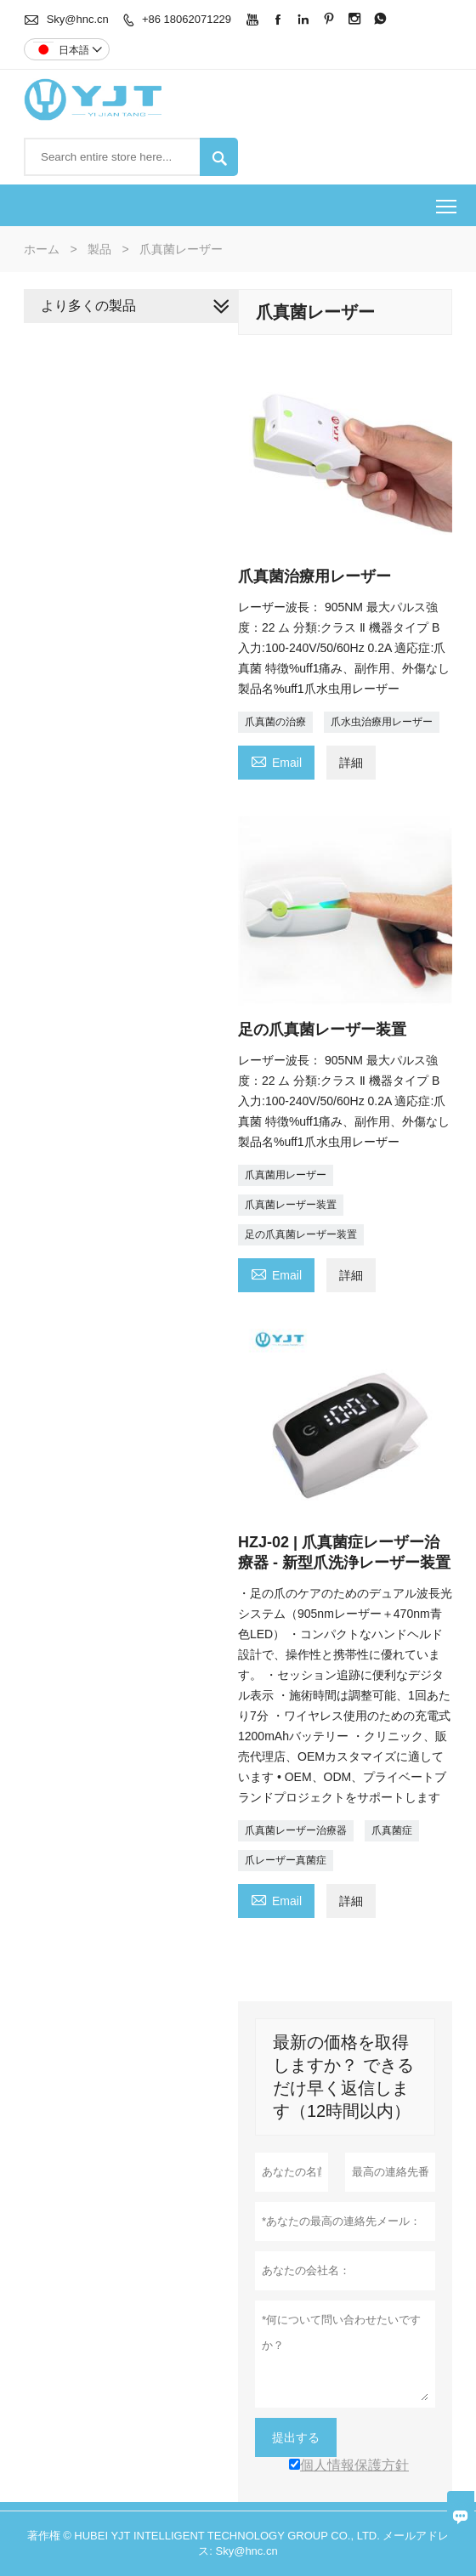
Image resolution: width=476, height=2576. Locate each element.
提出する (296, 2437)
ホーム (42, 249)
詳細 (351, 762)
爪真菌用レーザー (285, 1175)
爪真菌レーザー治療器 (296, 1830)
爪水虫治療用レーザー (382, 722)
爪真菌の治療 (275, 722)
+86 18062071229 (186, 19)
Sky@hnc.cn (78, 19)
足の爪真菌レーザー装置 (301, 1234)
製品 (99, 249)
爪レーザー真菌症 (285, 1860)
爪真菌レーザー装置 (291, 1205)
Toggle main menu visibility (447, 200)
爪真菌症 (391, 1830)
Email (276, 760)
